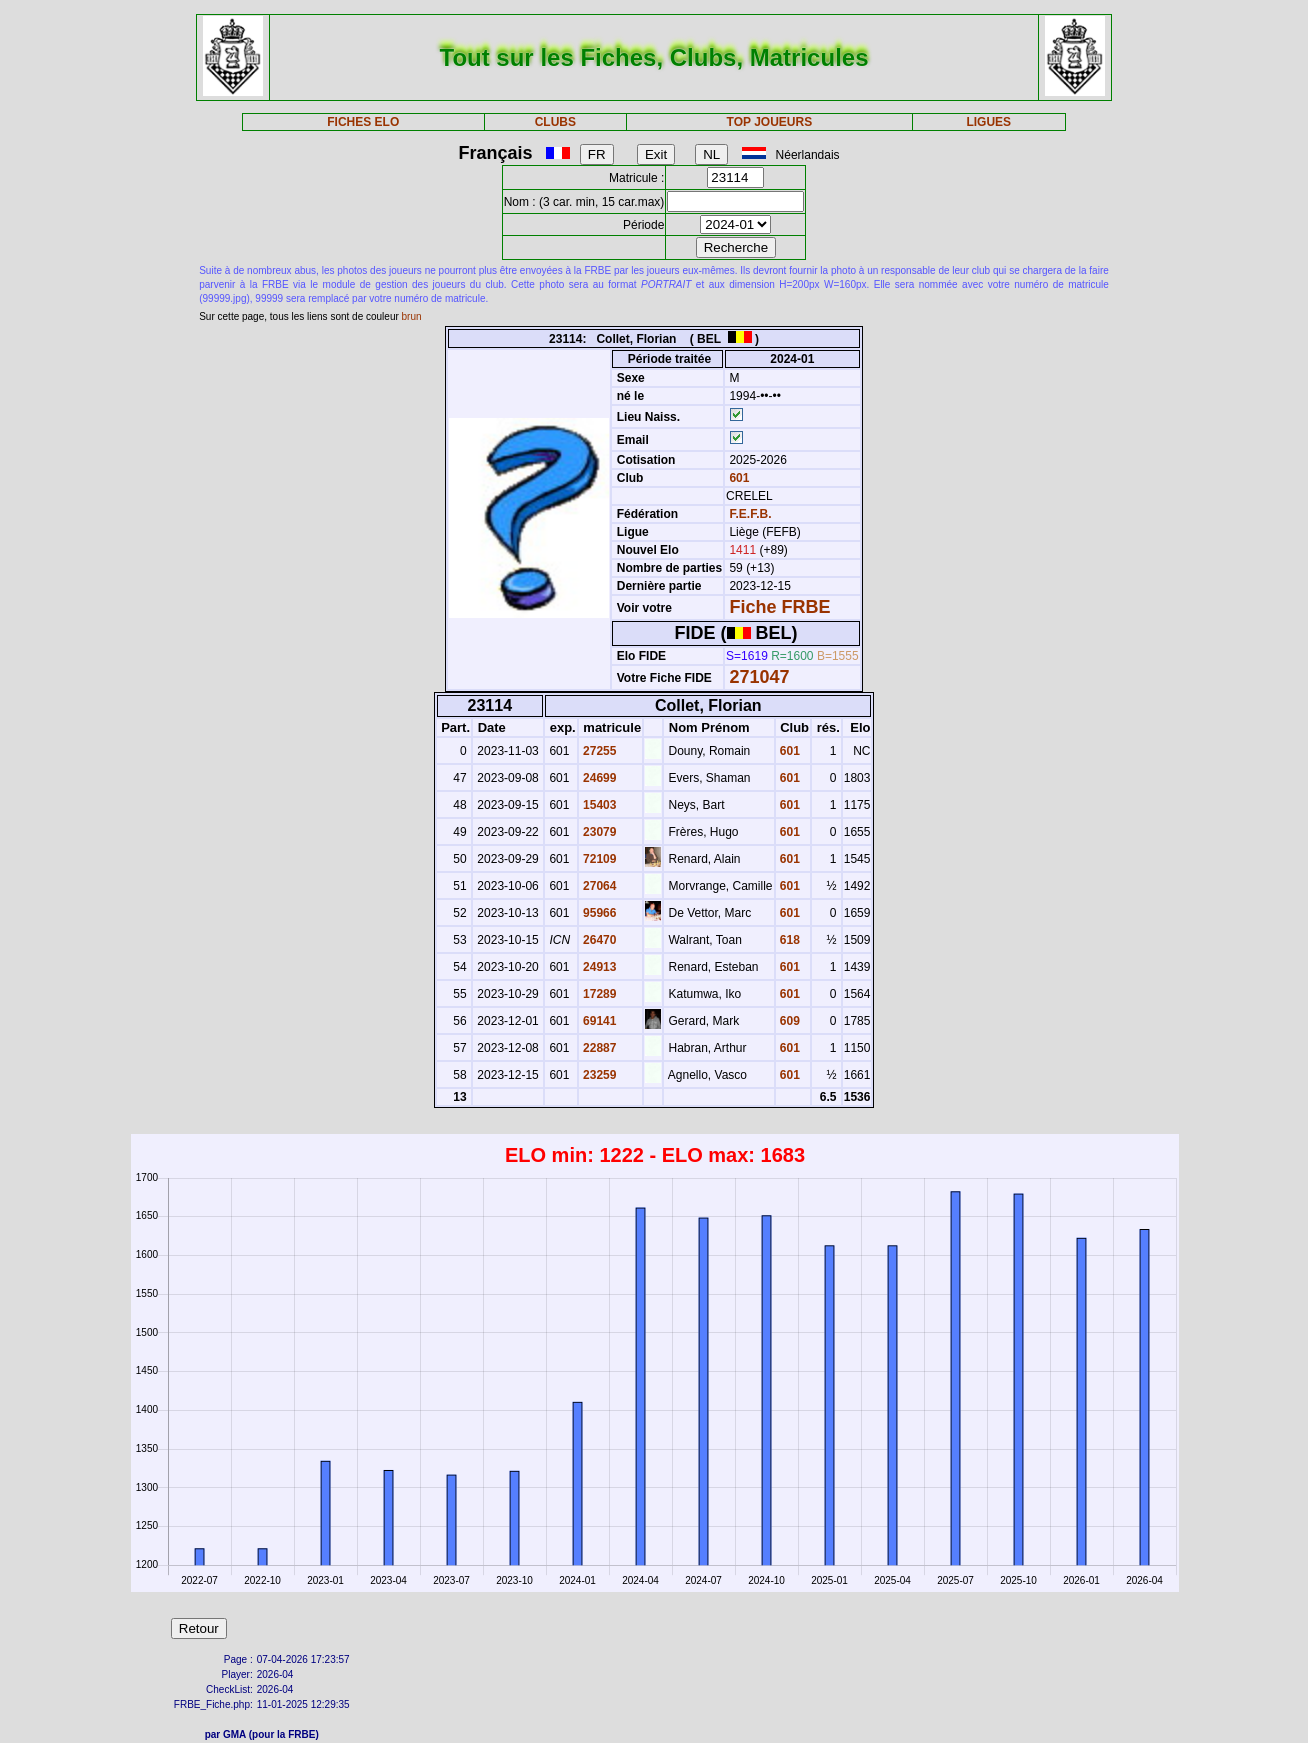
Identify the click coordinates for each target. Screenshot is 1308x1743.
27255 (598, 751)
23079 (598, 832)
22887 (598, 1048)
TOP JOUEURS (770, 122)
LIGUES (988, 122)
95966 (598, 913)
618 (788, 940)
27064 (598, 886)
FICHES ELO (363, 122)
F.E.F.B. (750, 514)
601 (737, 478)
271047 (759, 677)
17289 (598, 994)
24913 (598, 967)
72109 (598, 859)
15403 (598, 805)
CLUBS (555, 122)
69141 (598, 1021)
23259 (598, 1075)
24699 (598, 778)
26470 (598, 940)
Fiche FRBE (779, 607)
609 (788, 1021)
